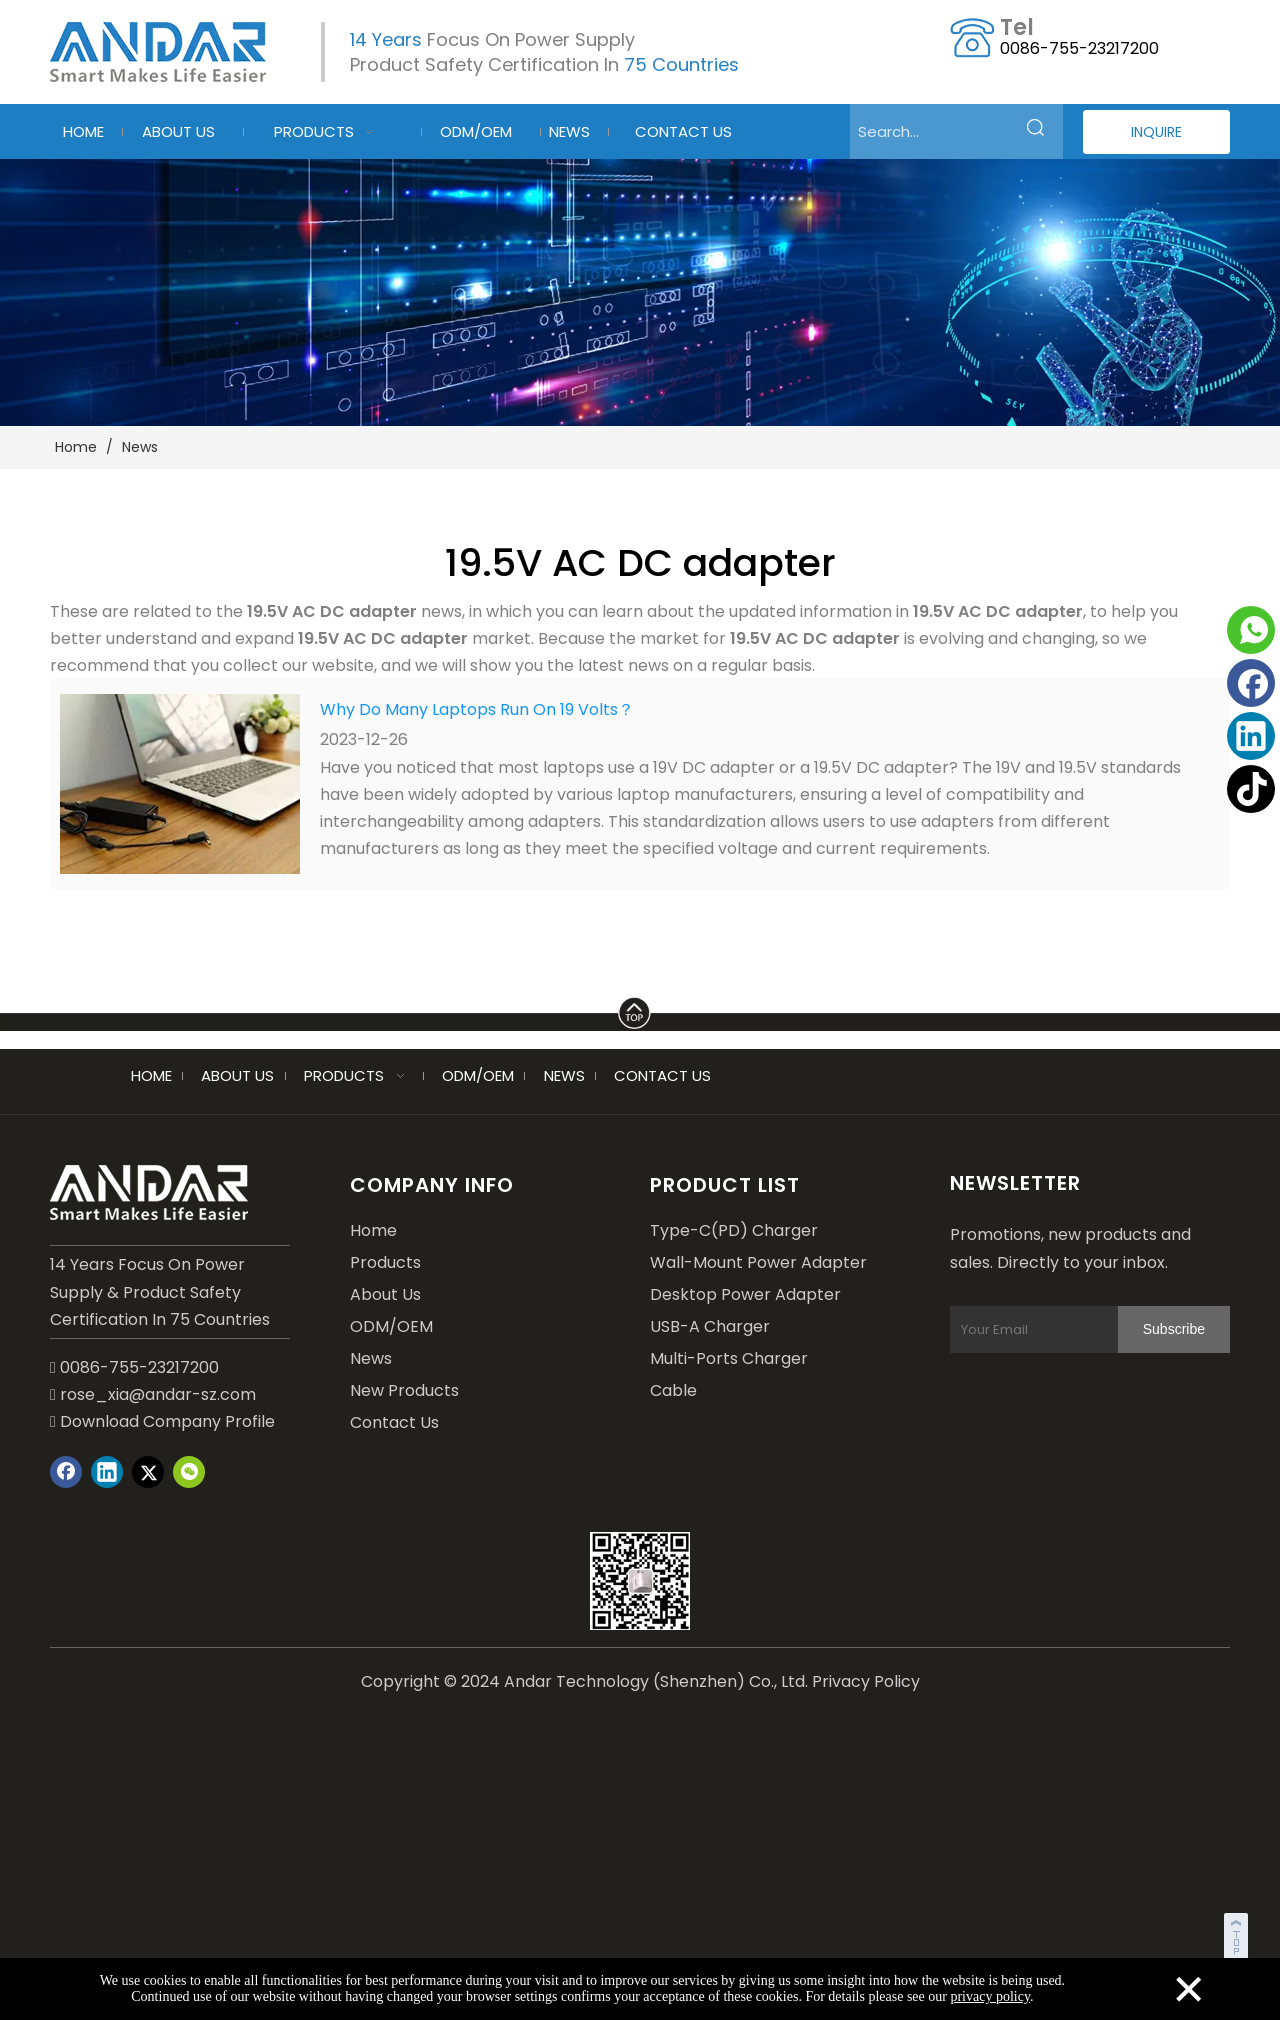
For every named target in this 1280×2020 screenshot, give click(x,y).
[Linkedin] (1251, 736)
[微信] (189, 1472)
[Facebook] (1251, 683)
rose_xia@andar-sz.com (158, 1394)
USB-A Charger (710, 1326)
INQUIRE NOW (1156, 138)
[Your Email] (1054, 1329)
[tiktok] (1251, 789)
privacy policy (990, 1996)
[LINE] (640, 1010)
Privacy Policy (866, 1681)
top (1238, 1934)
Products (385, 1262)
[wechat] (640, 1581)
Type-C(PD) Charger (734, 1230)
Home (373, 1230)
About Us (385, 1294)
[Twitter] (148, 1472)
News (371, 1358)
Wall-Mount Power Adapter (758, 1262)
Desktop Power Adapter (745, 1294)
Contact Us (394, 1422)
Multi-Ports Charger (729, 1358)
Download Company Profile (162, 1421)
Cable (673, 1390)
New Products (404, 1390)
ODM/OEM (391, 1326)
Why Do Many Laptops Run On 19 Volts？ (477, 709)
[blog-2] (640, 292)
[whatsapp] (1251, 630)
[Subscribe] (1174, 1329)
